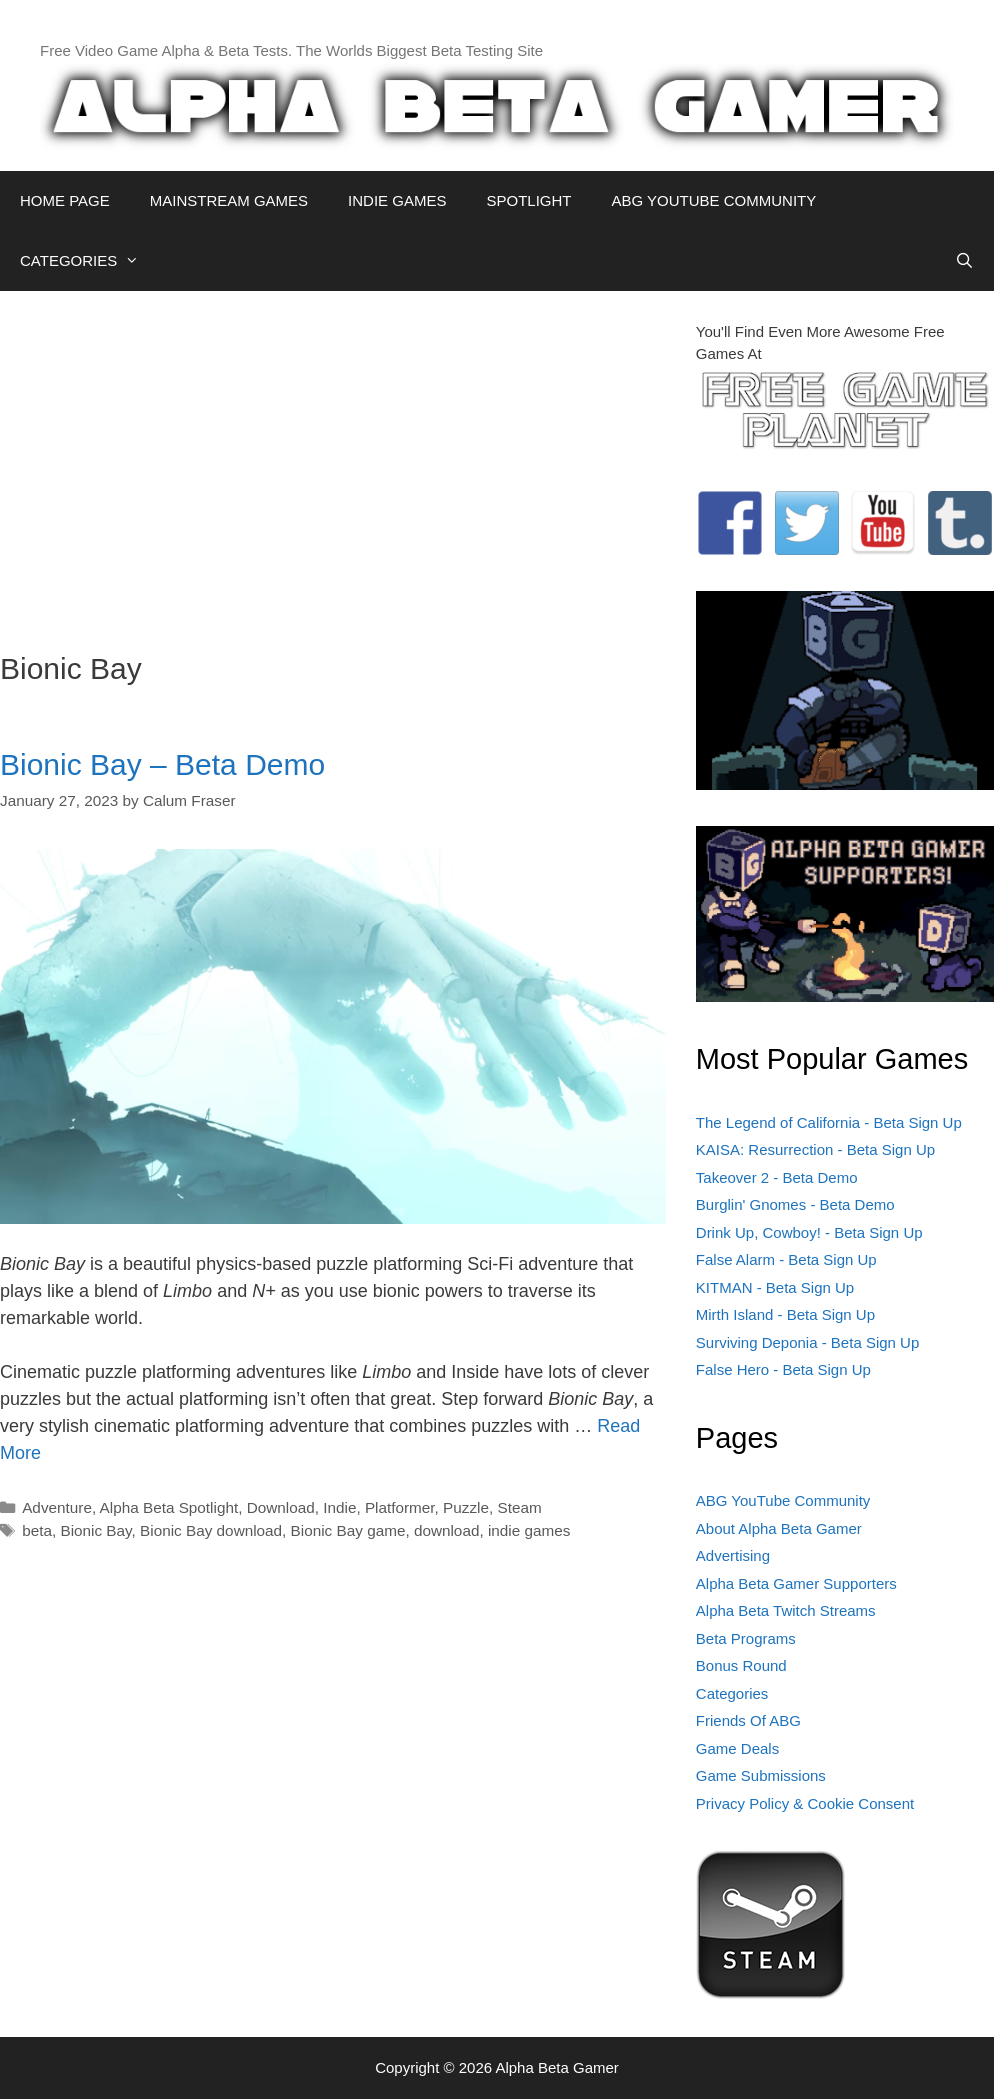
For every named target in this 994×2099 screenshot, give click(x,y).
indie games (529, 1530)
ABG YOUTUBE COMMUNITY (713, 200)
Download (281, 1507)
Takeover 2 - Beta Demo (777, 1177)
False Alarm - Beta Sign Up (786, 1259)
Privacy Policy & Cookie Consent (805, 1803)
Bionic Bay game (348, 1530)
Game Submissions (761, 1775)
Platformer (400, 1507)
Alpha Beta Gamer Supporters (796, 1583)
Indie (339, 1507)
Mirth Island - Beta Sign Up (785, 1314)
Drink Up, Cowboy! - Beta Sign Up (809, 1232)
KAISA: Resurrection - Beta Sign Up (815, 1149)
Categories (732, 1693)
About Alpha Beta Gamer (779, 1528)
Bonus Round (741, 1665)
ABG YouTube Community (783, 1500)
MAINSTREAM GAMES (229, 200)
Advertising (733, 1555)
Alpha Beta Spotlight (169, 1507)
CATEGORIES (89, 261)
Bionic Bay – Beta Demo (162, 764)
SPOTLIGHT (528, 200)
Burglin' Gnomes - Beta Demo (795, 1204)
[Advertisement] (333, 461)
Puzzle (466, 1507)
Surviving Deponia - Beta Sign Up (807, 1342)
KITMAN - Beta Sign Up (775, 1287)
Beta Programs (746, 1638)
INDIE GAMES (397, 200)
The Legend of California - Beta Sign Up (829, 1122)
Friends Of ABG (748, 1720)
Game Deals (737, 1748)
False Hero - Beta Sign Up (783, 1369)
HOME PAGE (65, 200)
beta (37, 1530)
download (447, 1530)
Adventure (57, 1507)
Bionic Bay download (211, 1530)
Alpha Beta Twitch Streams (786, 1610)
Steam (520, 1507)
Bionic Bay (95, 1530)
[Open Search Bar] (964, 261)
